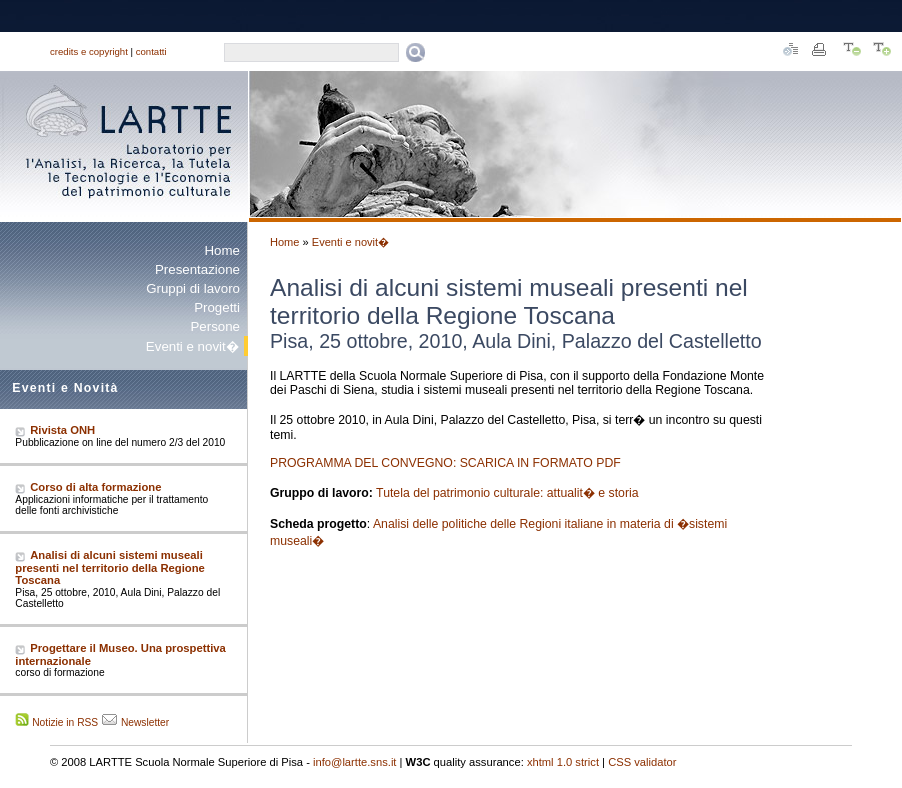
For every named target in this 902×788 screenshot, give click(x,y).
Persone (215, 326)
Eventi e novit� (350, 242)
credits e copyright (89, 51)
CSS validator (642, 762)
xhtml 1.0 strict (563, 762)
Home (222, 250)
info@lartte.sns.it (355, 762)
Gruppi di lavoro (193, 288)
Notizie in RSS (65, 722)
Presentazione (197, 269)
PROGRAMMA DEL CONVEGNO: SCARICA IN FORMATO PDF (445, 463)
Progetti (217, 307)
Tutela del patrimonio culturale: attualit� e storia (507, 493)
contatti (151, 51)
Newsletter (145, 722)
